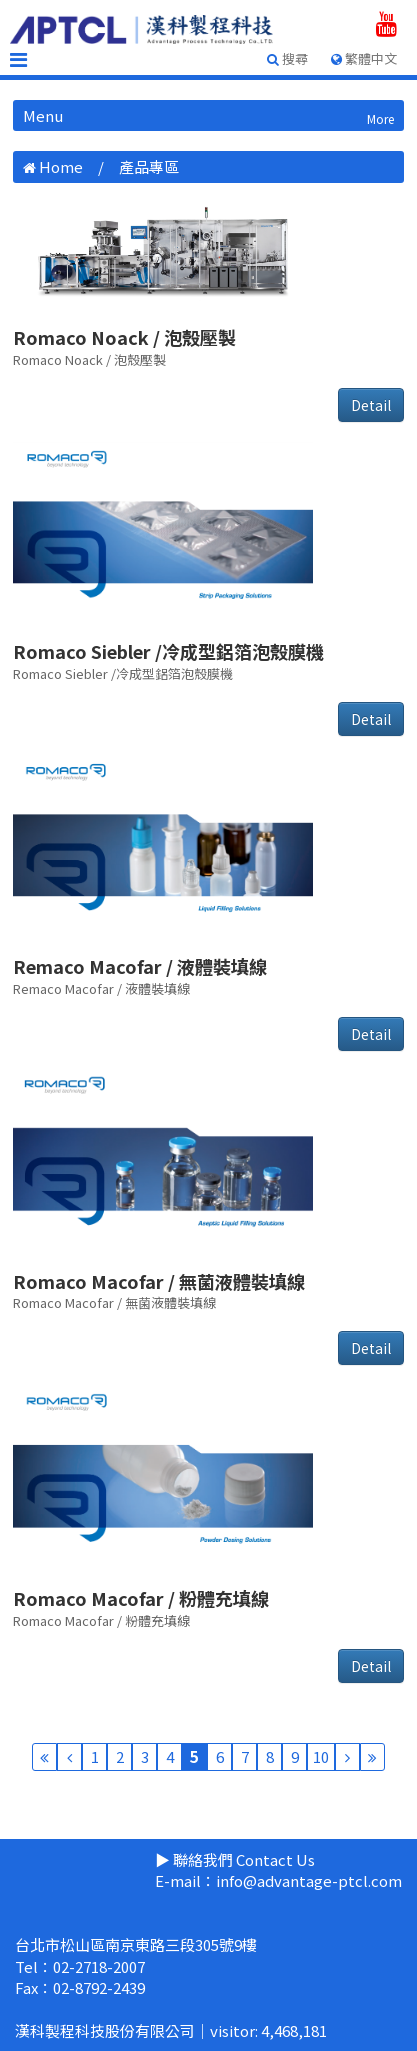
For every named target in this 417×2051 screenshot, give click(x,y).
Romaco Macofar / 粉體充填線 (141, 1598)
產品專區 (149, 166)
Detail (371, 405)
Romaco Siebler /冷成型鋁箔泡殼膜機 (168, 651)
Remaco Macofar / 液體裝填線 (140, 966)
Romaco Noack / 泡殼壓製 (124, 337)
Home (61, 166)
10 (321, 1756)
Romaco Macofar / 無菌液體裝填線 (159, 1281)
